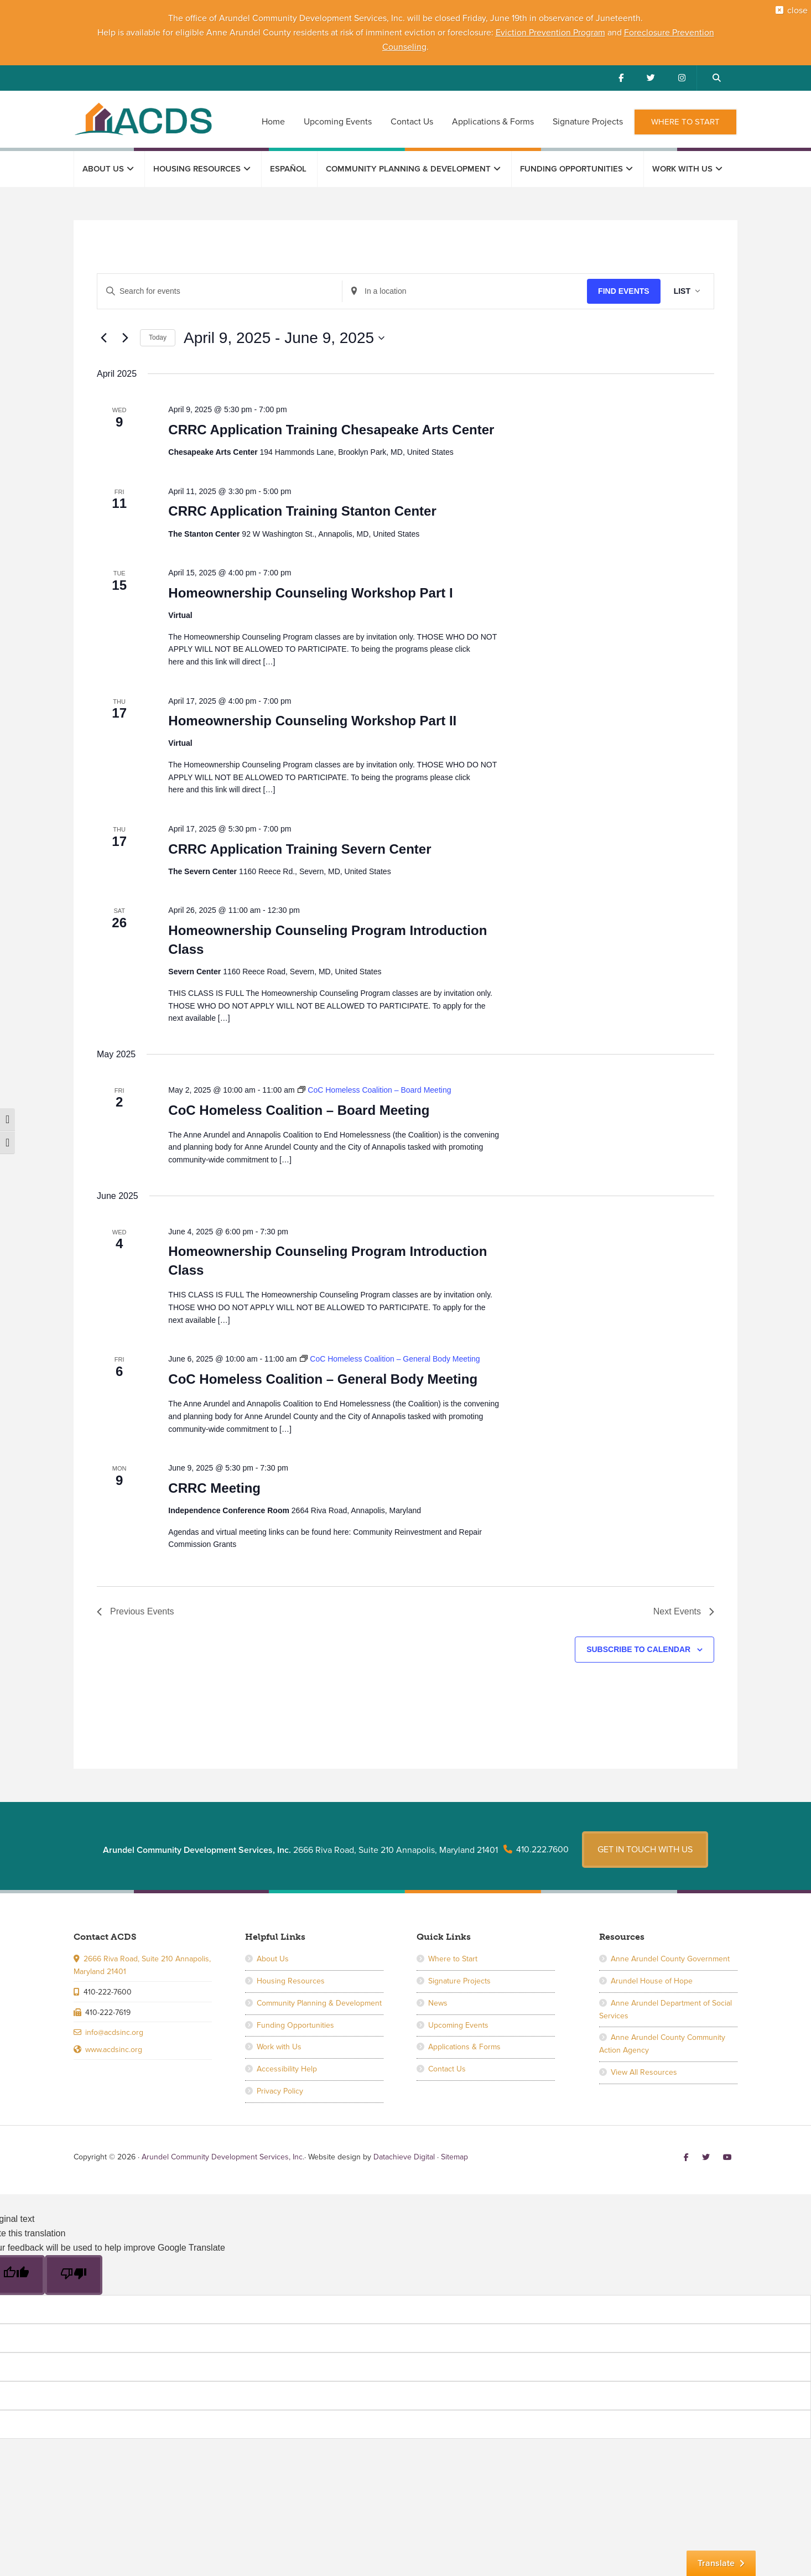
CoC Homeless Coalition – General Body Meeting (322, 1379)
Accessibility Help (287, 2061)
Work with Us (279, 2039)
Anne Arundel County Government (670, 1951)
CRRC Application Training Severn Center (299, 849)
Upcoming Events (458, 2017)
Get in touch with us (645, 1842)
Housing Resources (291, 1973)
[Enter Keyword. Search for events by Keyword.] (219, 291)
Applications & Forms (464, 2039)
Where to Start (452, 1951)
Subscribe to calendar (638, 1649)
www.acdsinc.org (113, 2042)
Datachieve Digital (404, 2149)
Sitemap (454, 2149)
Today (158, 337)
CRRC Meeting (214, 1488)
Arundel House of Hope (652, 1973)
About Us (273, 1951)
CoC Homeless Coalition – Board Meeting (298, 1110)
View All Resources (644, 2064)
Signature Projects (459, 1973)
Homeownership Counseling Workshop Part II (312, 720)
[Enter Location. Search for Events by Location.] (464, 291)
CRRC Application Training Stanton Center (302, 510)
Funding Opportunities (295, 2017)
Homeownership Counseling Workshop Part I (310, 592)
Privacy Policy (280, 2083)
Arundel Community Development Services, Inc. (143, 118)
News (438, 1995)
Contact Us (447, 2061)
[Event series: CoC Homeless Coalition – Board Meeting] (374, 1090)
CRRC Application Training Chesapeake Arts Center (331, 429)
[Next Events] (125, 338)
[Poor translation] (73, 2267)
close (789, 18)
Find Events (623, 291)
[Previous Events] (103, 338)
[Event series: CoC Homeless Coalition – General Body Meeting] (390, 1358)
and (614, 32)
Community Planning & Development (319, 1995)
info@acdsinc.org (114, 2025)
